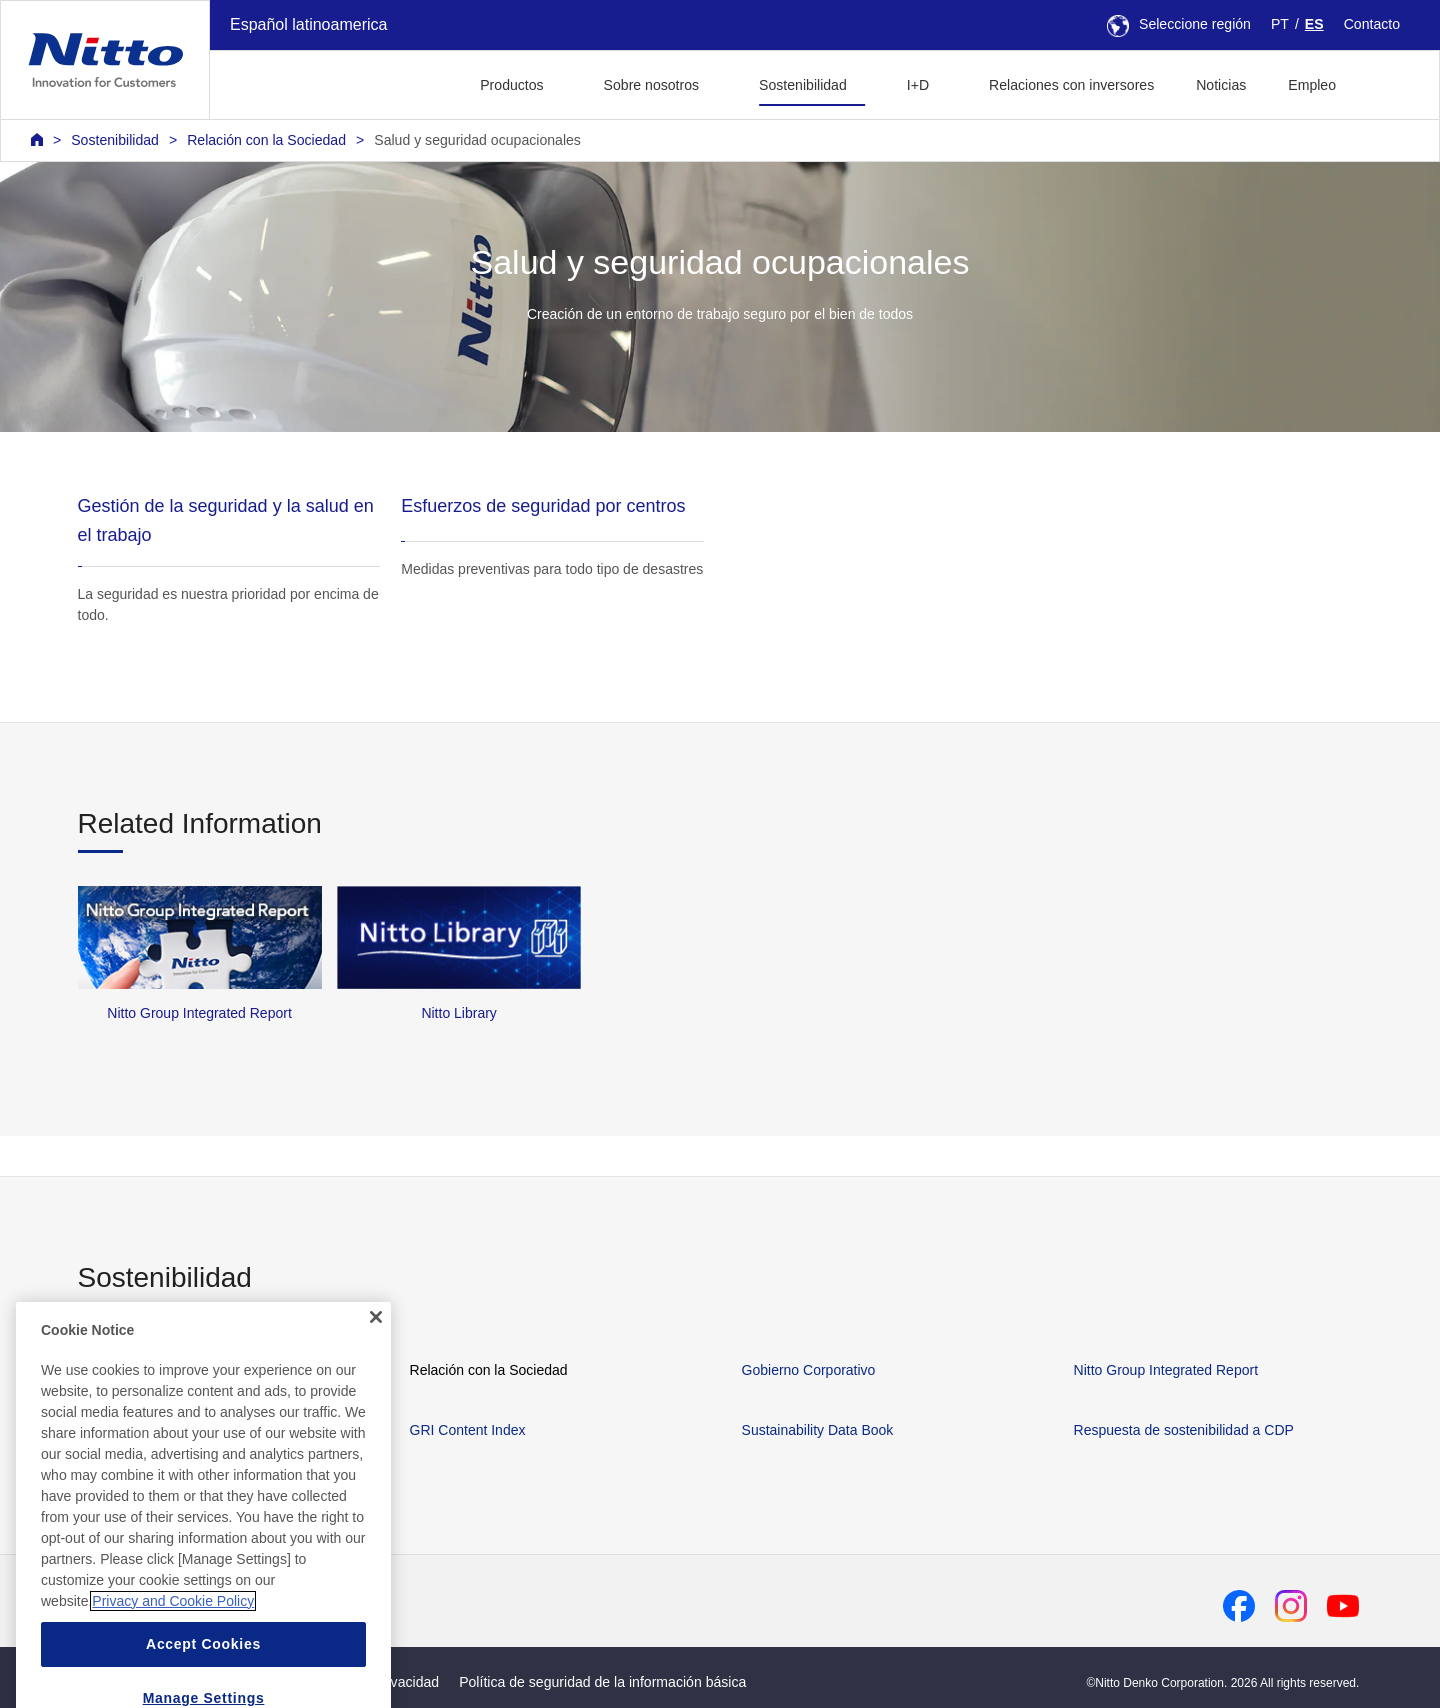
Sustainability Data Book (818, 1430)
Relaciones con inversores (1071, 85)
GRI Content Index (468, 1430)
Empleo (1312, 85)
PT (1280, 24)
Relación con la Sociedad (266, 140)
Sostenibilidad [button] (803, 85)
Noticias (1221, 85)
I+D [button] (918, 85)
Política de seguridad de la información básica (602, 1682)
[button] (1388, 82)
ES (1314, 24)
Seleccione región (1179, 24)
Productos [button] (511, 85)
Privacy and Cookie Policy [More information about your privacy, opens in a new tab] (173, 1650)
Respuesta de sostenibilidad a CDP (1184, 1430)
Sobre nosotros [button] (651, 85)
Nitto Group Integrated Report (1166, 1370)
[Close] (376, 1366)
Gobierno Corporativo (809, 1370)
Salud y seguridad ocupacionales (477, 140)
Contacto (1372, 24)
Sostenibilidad (115, 140)
